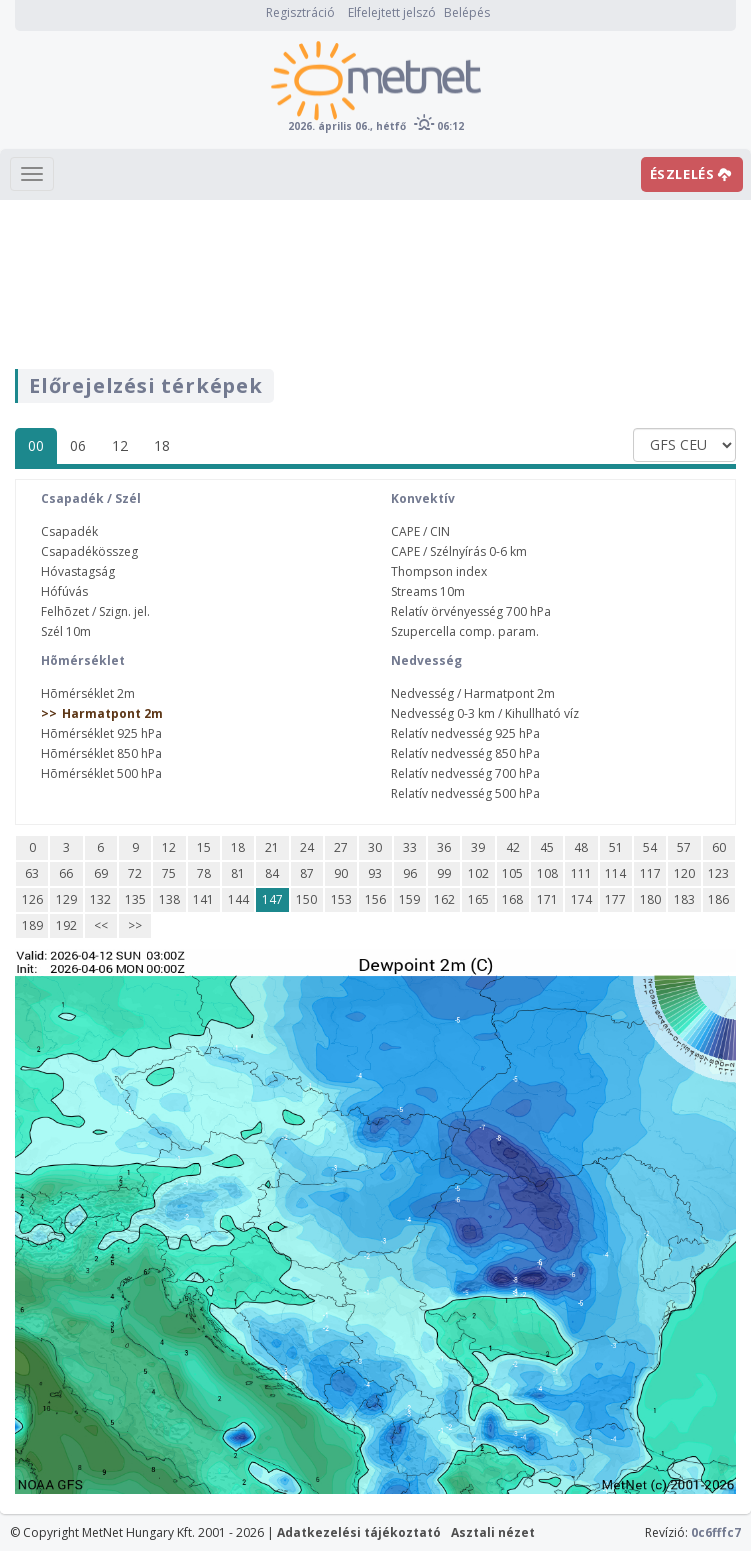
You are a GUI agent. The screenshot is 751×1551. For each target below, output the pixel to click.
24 (307, 847)
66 (66, 873)
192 (66, 925)
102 (478, 873)
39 (478, 847)
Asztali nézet (493, 1532)
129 (66, 899)
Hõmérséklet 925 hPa (101, 733)
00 (36, 445)
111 (581, 873)
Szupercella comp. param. (465, 631)
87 (307, 873)
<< (101, 925)
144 (238, 899)
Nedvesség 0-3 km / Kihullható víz (485, 713)
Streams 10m (428, 591)
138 (169, 899)
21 (272, 847)
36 (444, 847)
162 (444, 899)
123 (718, 873)
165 (478, 899)
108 (547, 873)
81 (238, 873)
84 (272, 873)
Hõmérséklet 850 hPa (101, 753)
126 (32, 899)
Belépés (467, 12)
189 (32, 925)
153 (341, 899)
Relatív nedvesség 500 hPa (465, 793)
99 (444, 873)
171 (547, 899)
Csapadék (69, 531)
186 (718, 899)
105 (512, 873)
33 (410, 847)
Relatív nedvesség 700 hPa (465, 773)
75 (169, 873)
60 (719, 847)
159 (409, 899)
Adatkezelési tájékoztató (359, 1532)
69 (101, 873)
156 (375, 899)
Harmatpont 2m (112, 713)
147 (272, 899)
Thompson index (439, 571)
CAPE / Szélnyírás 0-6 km (459, 551)
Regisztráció (300, 12)
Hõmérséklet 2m (88, 693)
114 (615, 873)
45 (547, 847)
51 (616, 847)
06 (78, 445)
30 (375, 847)
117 (650, 873)
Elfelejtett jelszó (392, 12)
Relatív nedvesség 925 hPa (465, 733)
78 (204, 873)
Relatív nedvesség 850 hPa (465, 753)
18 (162, 445)
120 (684, 873)
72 (135, 873)
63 (32, 873)
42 (513, 847)
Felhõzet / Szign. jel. (95, 611)
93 (375, 873)
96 (410, 873)
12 (120, 445)
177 (615, 899)
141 (203, 899)
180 (650, 899)
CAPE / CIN (420, 531)
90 (341, 873)
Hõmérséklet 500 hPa (101, 773)
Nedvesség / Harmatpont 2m (473, 693)
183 (684, 899)
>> (135, 925)
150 (306, 899)
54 (650, 847)
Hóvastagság (78, 571)
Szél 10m (66, 631)
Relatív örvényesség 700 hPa (471, 611)
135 (135, 899)
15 (204, 847)
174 (581, 899)
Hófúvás (64, 591)
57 (684, 847)
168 (512, 899)
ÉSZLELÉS (691, 174)
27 (341, 847)
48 (581, 847)
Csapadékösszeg (89, 551)
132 (100, 899)
